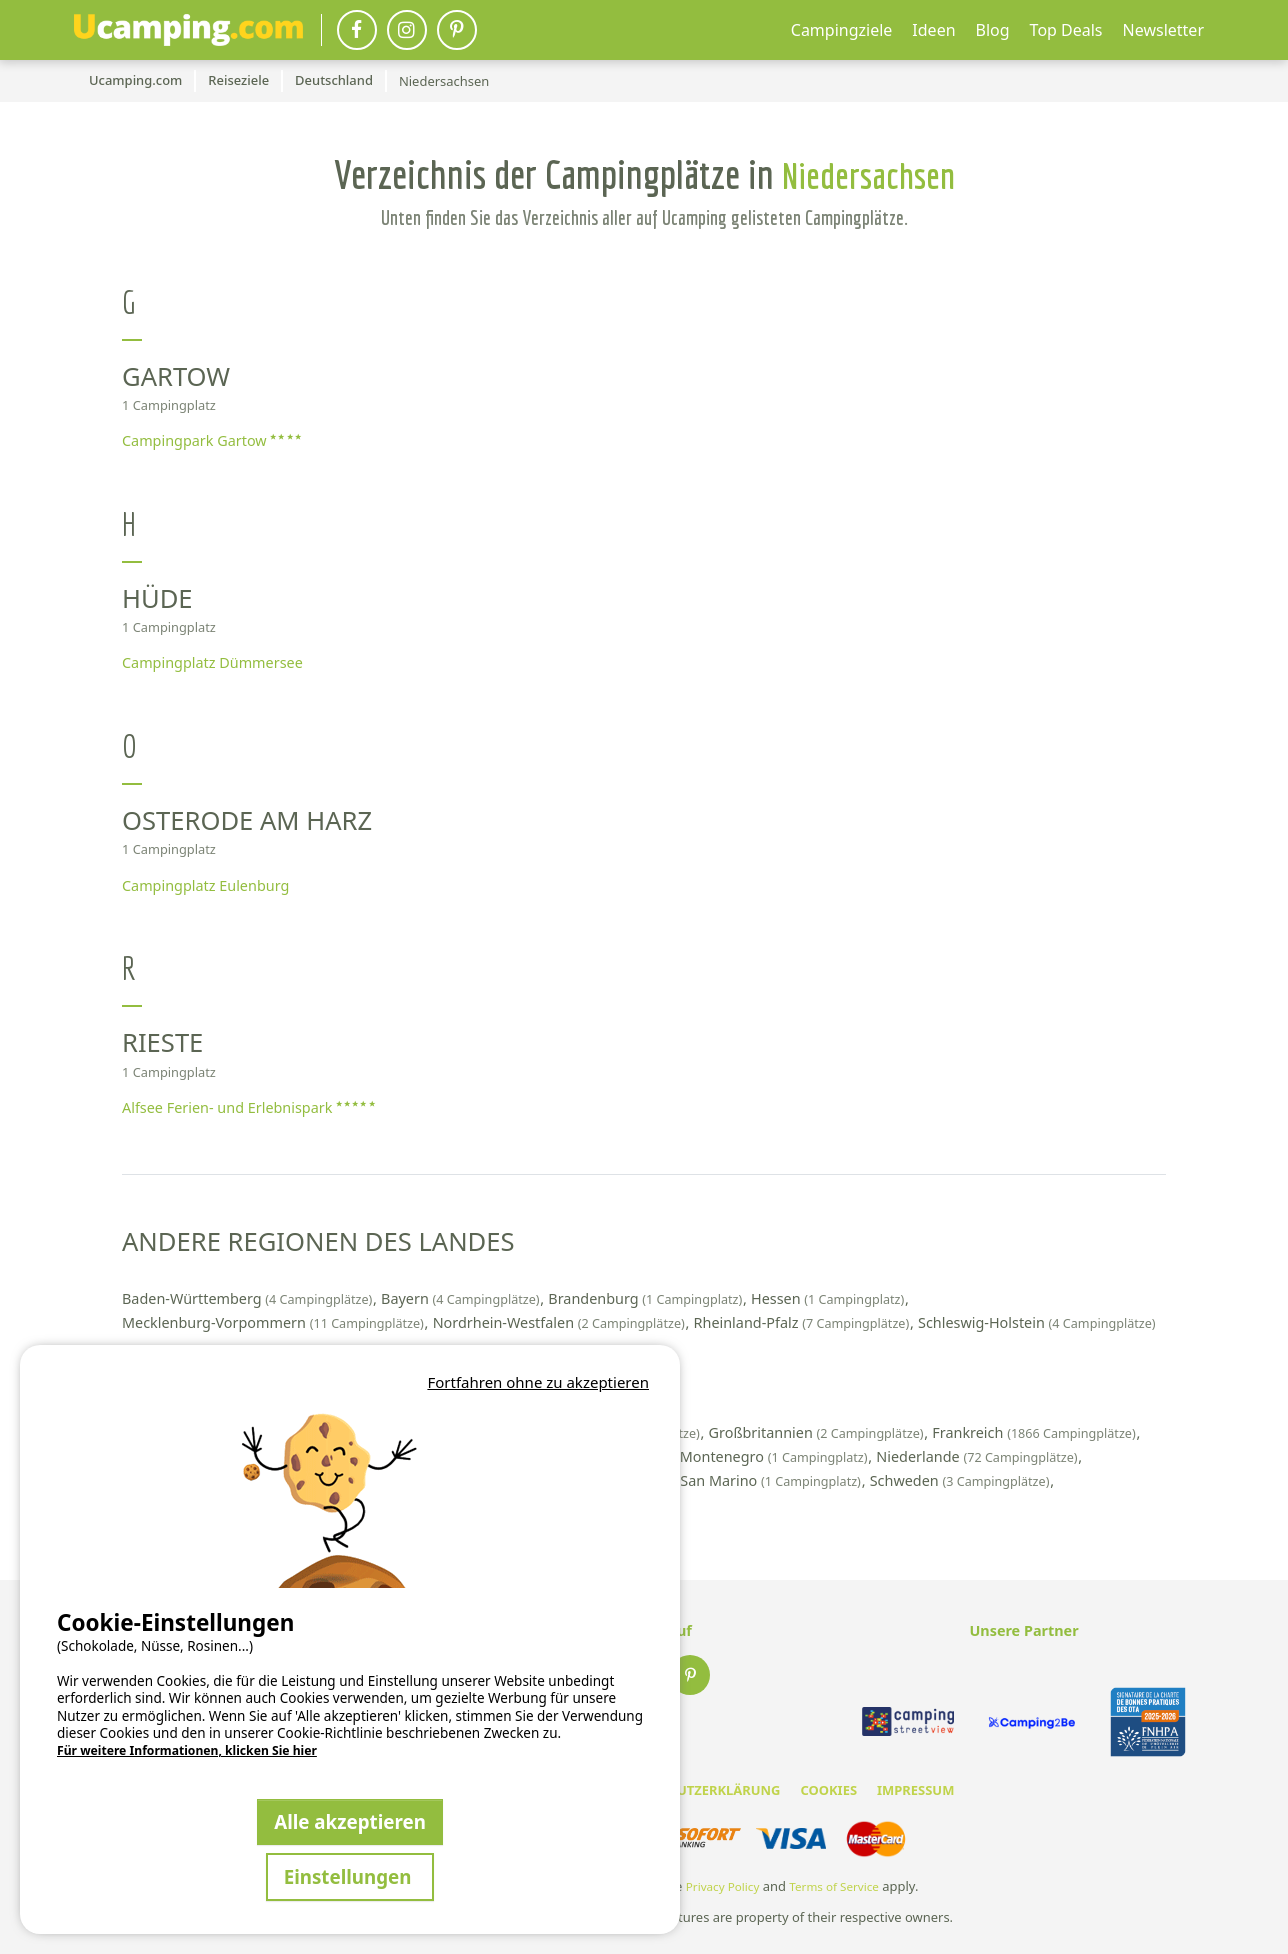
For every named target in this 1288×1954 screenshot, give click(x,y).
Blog (993, 30)
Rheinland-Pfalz (803, 1322)
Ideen (933, 30)
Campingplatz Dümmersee (212, 662)
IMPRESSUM (915, 1790)
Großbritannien (818, 1432)
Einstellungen (350, 1876)
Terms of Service (834, 1886)
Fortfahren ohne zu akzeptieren (538, 1382)
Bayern (462, 1298)
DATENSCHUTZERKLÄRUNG (694, 1790)
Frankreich (1035, 1432)
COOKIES (828, 1790)
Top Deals (1066, 30)
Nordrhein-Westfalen (561, 1322)
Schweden (961, 1480)
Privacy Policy (723, 1886)
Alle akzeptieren (350, 1821)
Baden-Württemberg (249, 1298)
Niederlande (978, 1456)
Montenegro (776, 1456)
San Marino (772, 1480)
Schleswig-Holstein (1037, 1322)
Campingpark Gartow (211, 440)
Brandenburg (647, 1298)
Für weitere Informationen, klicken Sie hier (187, 1751)
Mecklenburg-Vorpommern (275, 1322)
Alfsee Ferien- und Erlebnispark (248, 1107)
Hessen (829, 1298)
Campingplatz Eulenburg (205, 885)
